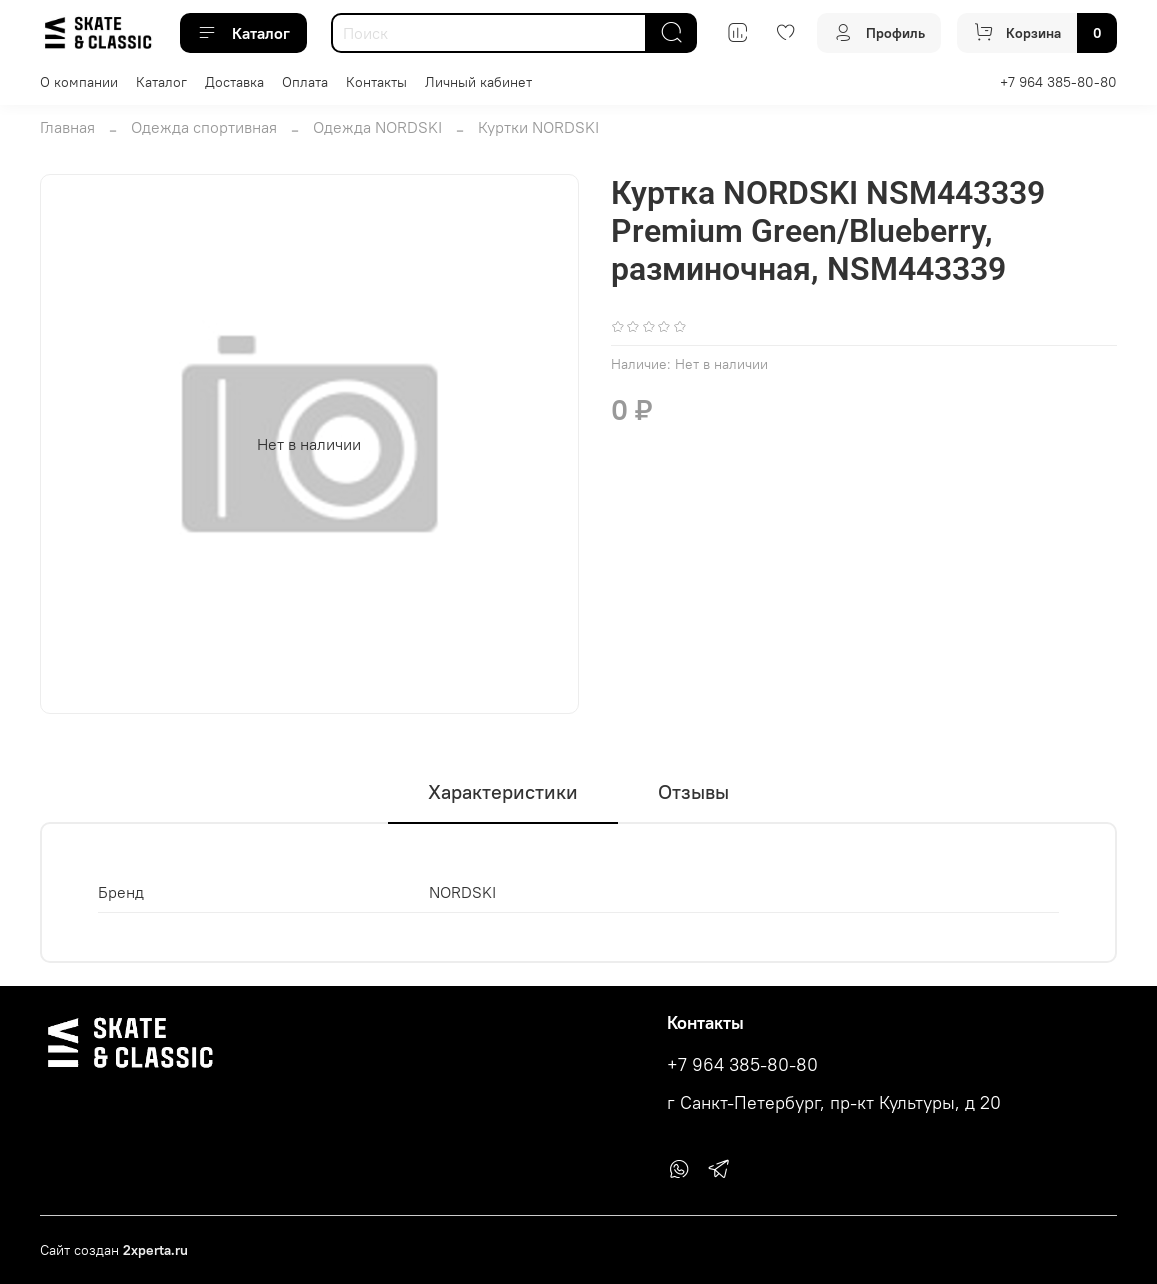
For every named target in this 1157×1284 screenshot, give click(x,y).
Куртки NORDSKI (538, 127)
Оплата (305, 82)
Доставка (234, 82)
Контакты (376, 82)
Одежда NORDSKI (377, 127)
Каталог (243, 33)
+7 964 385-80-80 (1058, 82)
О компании (79, 82)
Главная (67, 127)
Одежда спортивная (204, 127)
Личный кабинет (478, 82)
